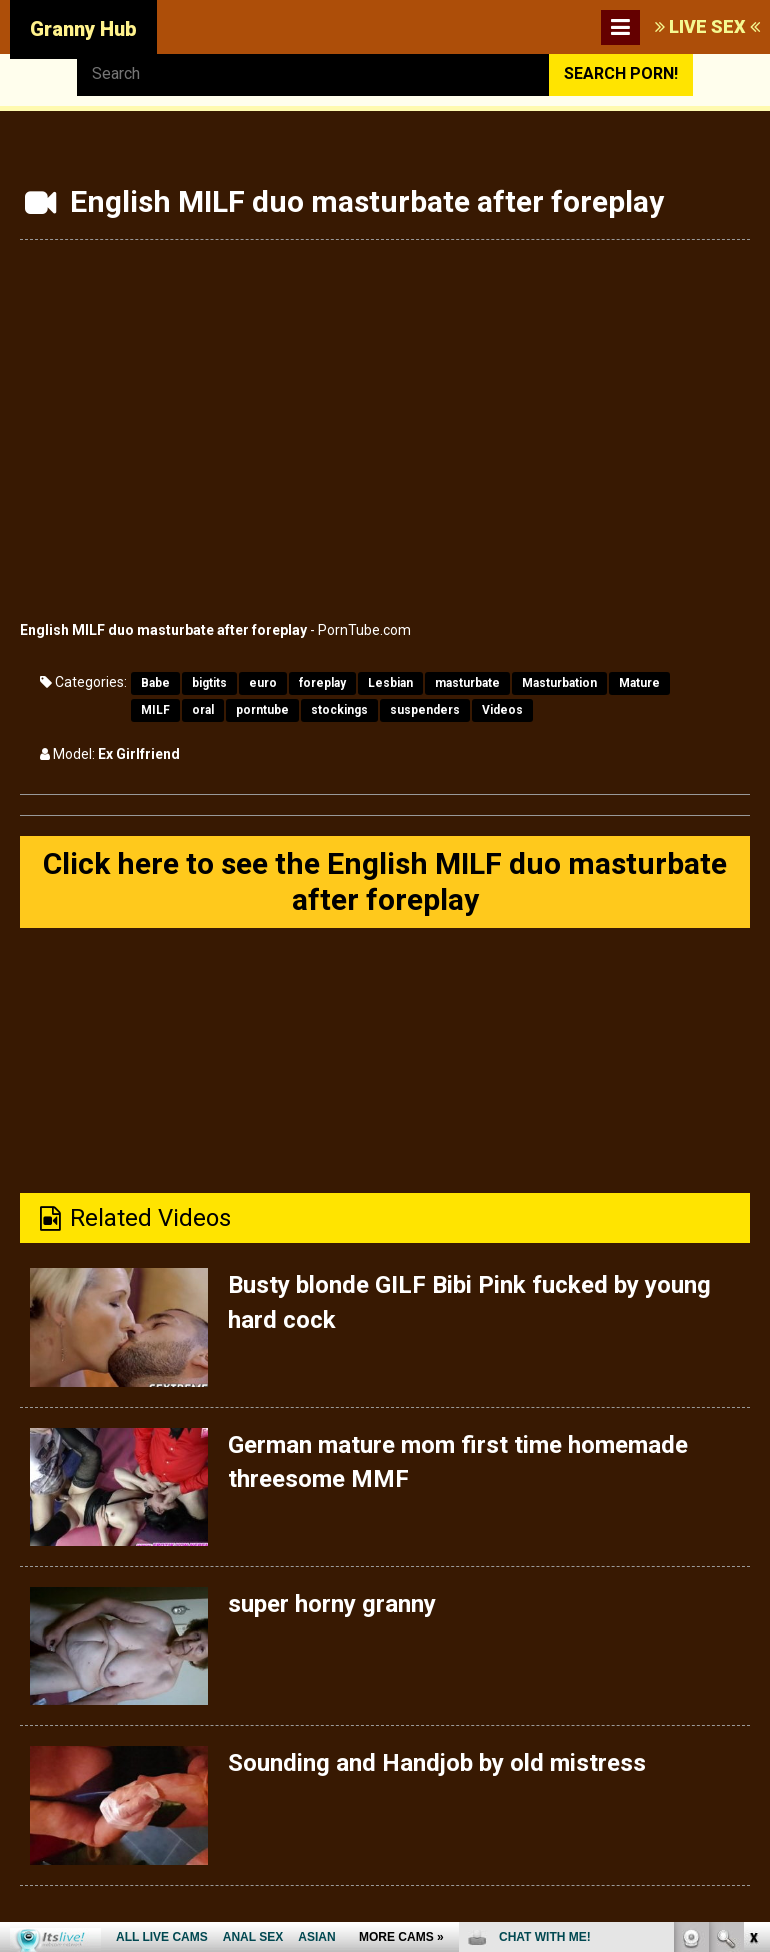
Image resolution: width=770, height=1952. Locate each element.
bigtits (209, 683)
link (752, 1639)
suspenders (425, 710)
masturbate (467, 683)
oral (203, 710)
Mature (639, 683)
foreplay (322, 683)
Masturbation (559, 683)
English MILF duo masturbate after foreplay (163, 630)
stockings (339, 710)
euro (263, 683)
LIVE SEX (707, 26)
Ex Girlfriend (139, 754)
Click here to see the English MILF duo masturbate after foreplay (385, 881)
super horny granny (332, 1604)
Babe (155, 683)
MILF (155, 710)
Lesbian (390, 683)
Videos (502, 710)
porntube (262, 710)
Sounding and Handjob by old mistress (437, 1763)
